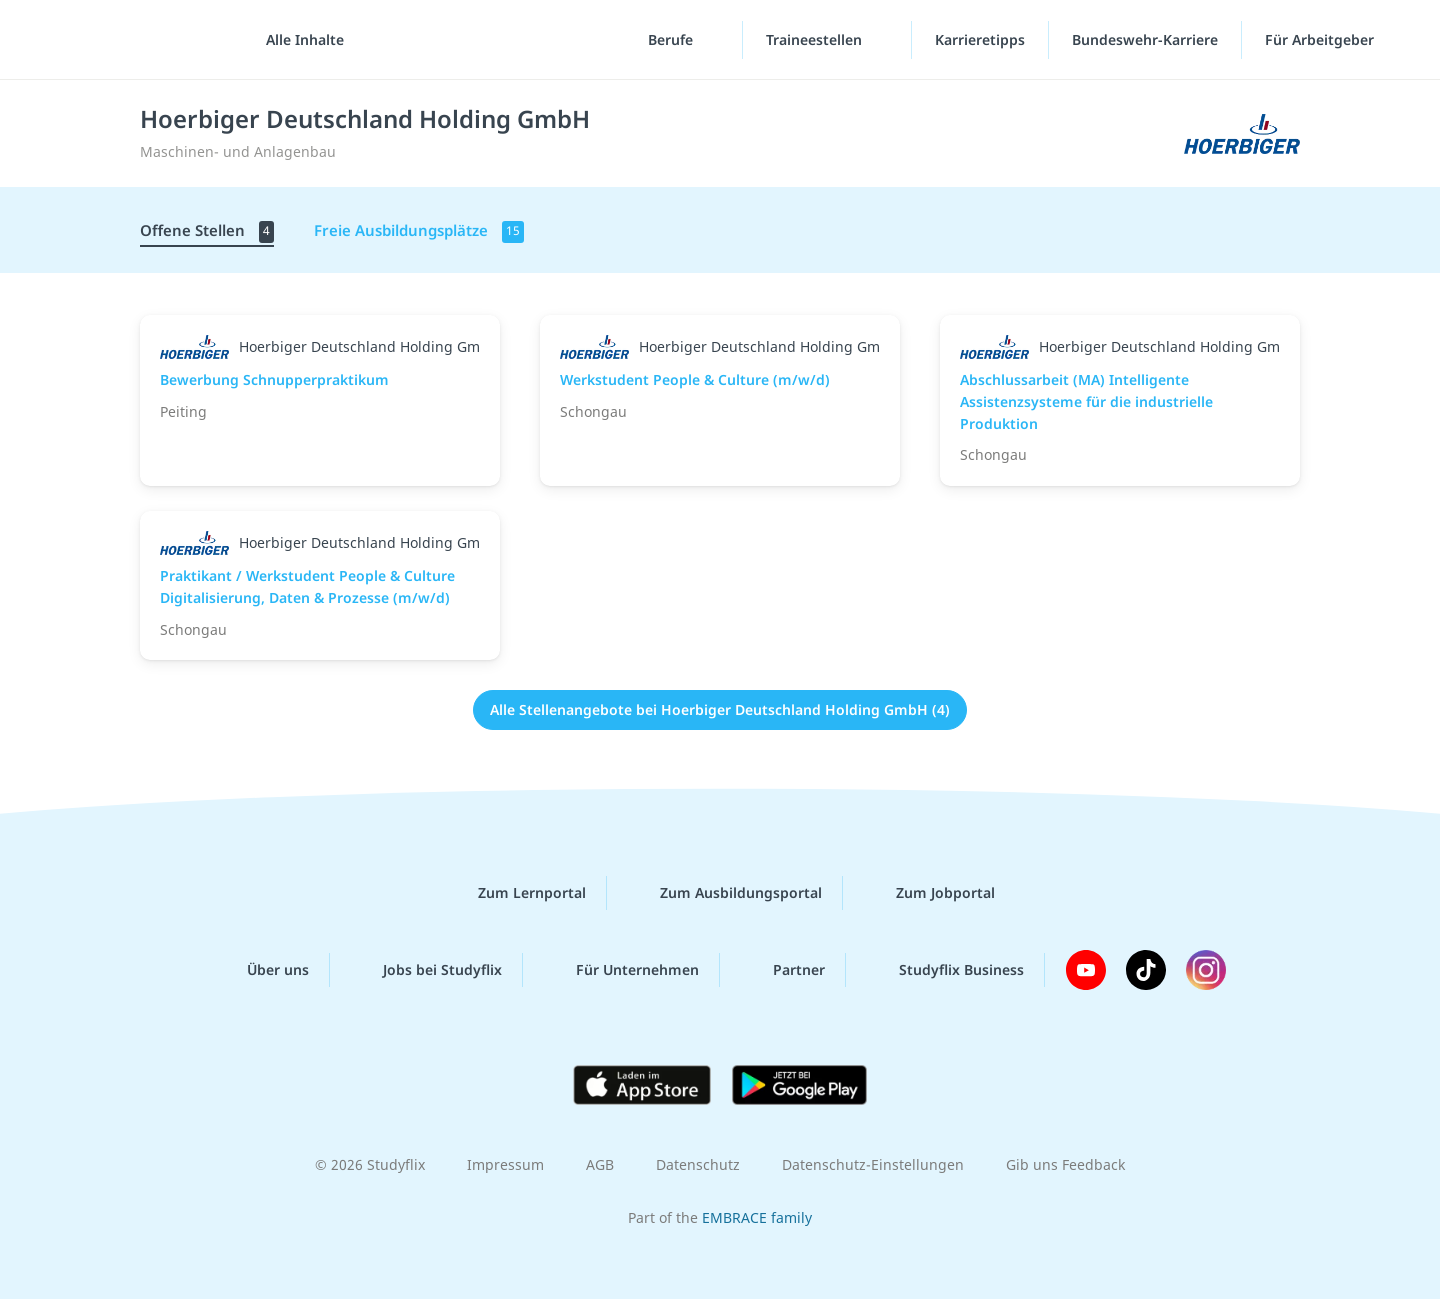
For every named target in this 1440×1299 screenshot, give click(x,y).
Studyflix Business (945, 970)
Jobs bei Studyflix (426, 970)
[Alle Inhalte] (298, 40)
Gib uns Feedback (1065, 1164)
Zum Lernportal (516, 893)
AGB (600, 1164)
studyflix (133, 39)
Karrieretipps (980, 39)
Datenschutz (698, 1164)
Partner (783, 970)
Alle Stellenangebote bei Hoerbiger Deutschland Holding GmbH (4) (720, 709)
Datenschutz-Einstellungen (873, 1164)
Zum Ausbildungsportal (725, 893)
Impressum (505, 1164)
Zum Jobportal (929, 893)
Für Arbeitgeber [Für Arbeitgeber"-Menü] (1321, 39)
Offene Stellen (207, 231)
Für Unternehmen (621, 970)
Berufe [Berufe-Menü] (672, 39)
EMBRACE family (757, 1217)
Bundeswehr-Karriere (1145, 39)
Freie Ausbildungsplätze (419, 231)
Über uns (262, 970)
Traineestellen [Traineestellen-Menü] (816, 39)
